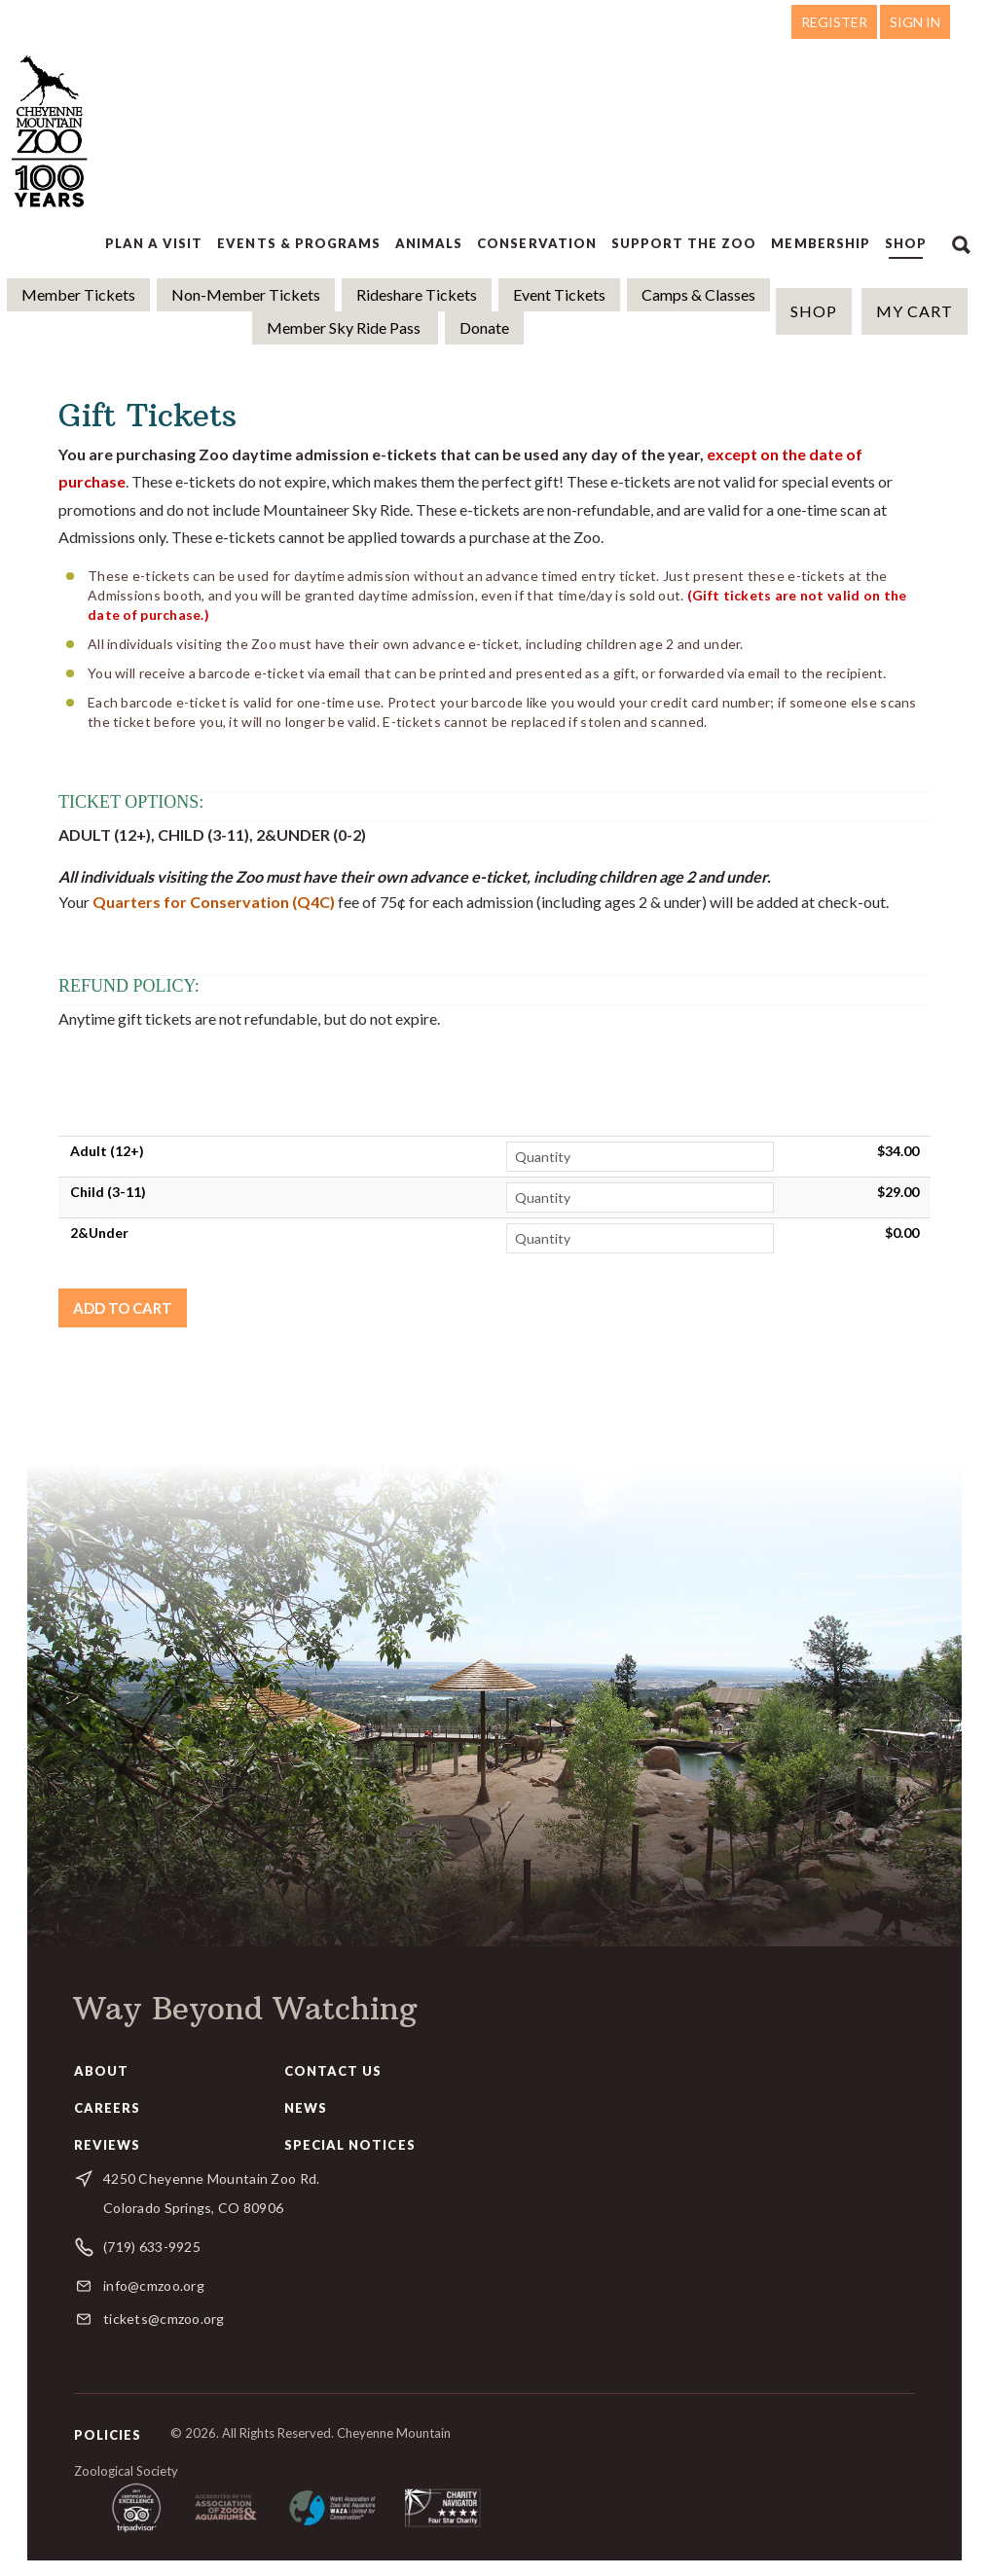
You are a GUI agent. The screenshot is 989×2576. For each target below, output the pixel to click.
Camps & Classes (698, 294)
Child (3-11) (108, 1191)
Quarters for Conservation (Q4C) (213, 901)
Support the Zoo (684, 243)
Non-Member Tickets (245, 294)
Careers (107, 2108)
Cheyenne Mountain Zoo (52, 131)
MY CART (914, 311)
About (101, 2071)
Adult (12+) (107, 1151)
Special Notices (350, 2145)
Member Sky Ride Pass (345, 327)
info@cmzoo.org (153, 2285)
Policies (107, 2435)
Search (960, 243)
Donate (484, 327)
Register (834, 22)
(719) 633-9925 (152, 2246)
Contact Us (333, 2071)
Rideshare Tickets (416, 294)
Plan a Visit (153, 243)
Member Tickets (78, 294)
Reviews (107, 2145)
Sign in (915, 22)
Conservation (536, 243)
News (305, 2108)
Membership (820, 243)
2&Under (99, 1232)
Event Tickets (559, 294)
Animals (428, 243)
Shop (906, 243)
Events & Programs (299, 243)
